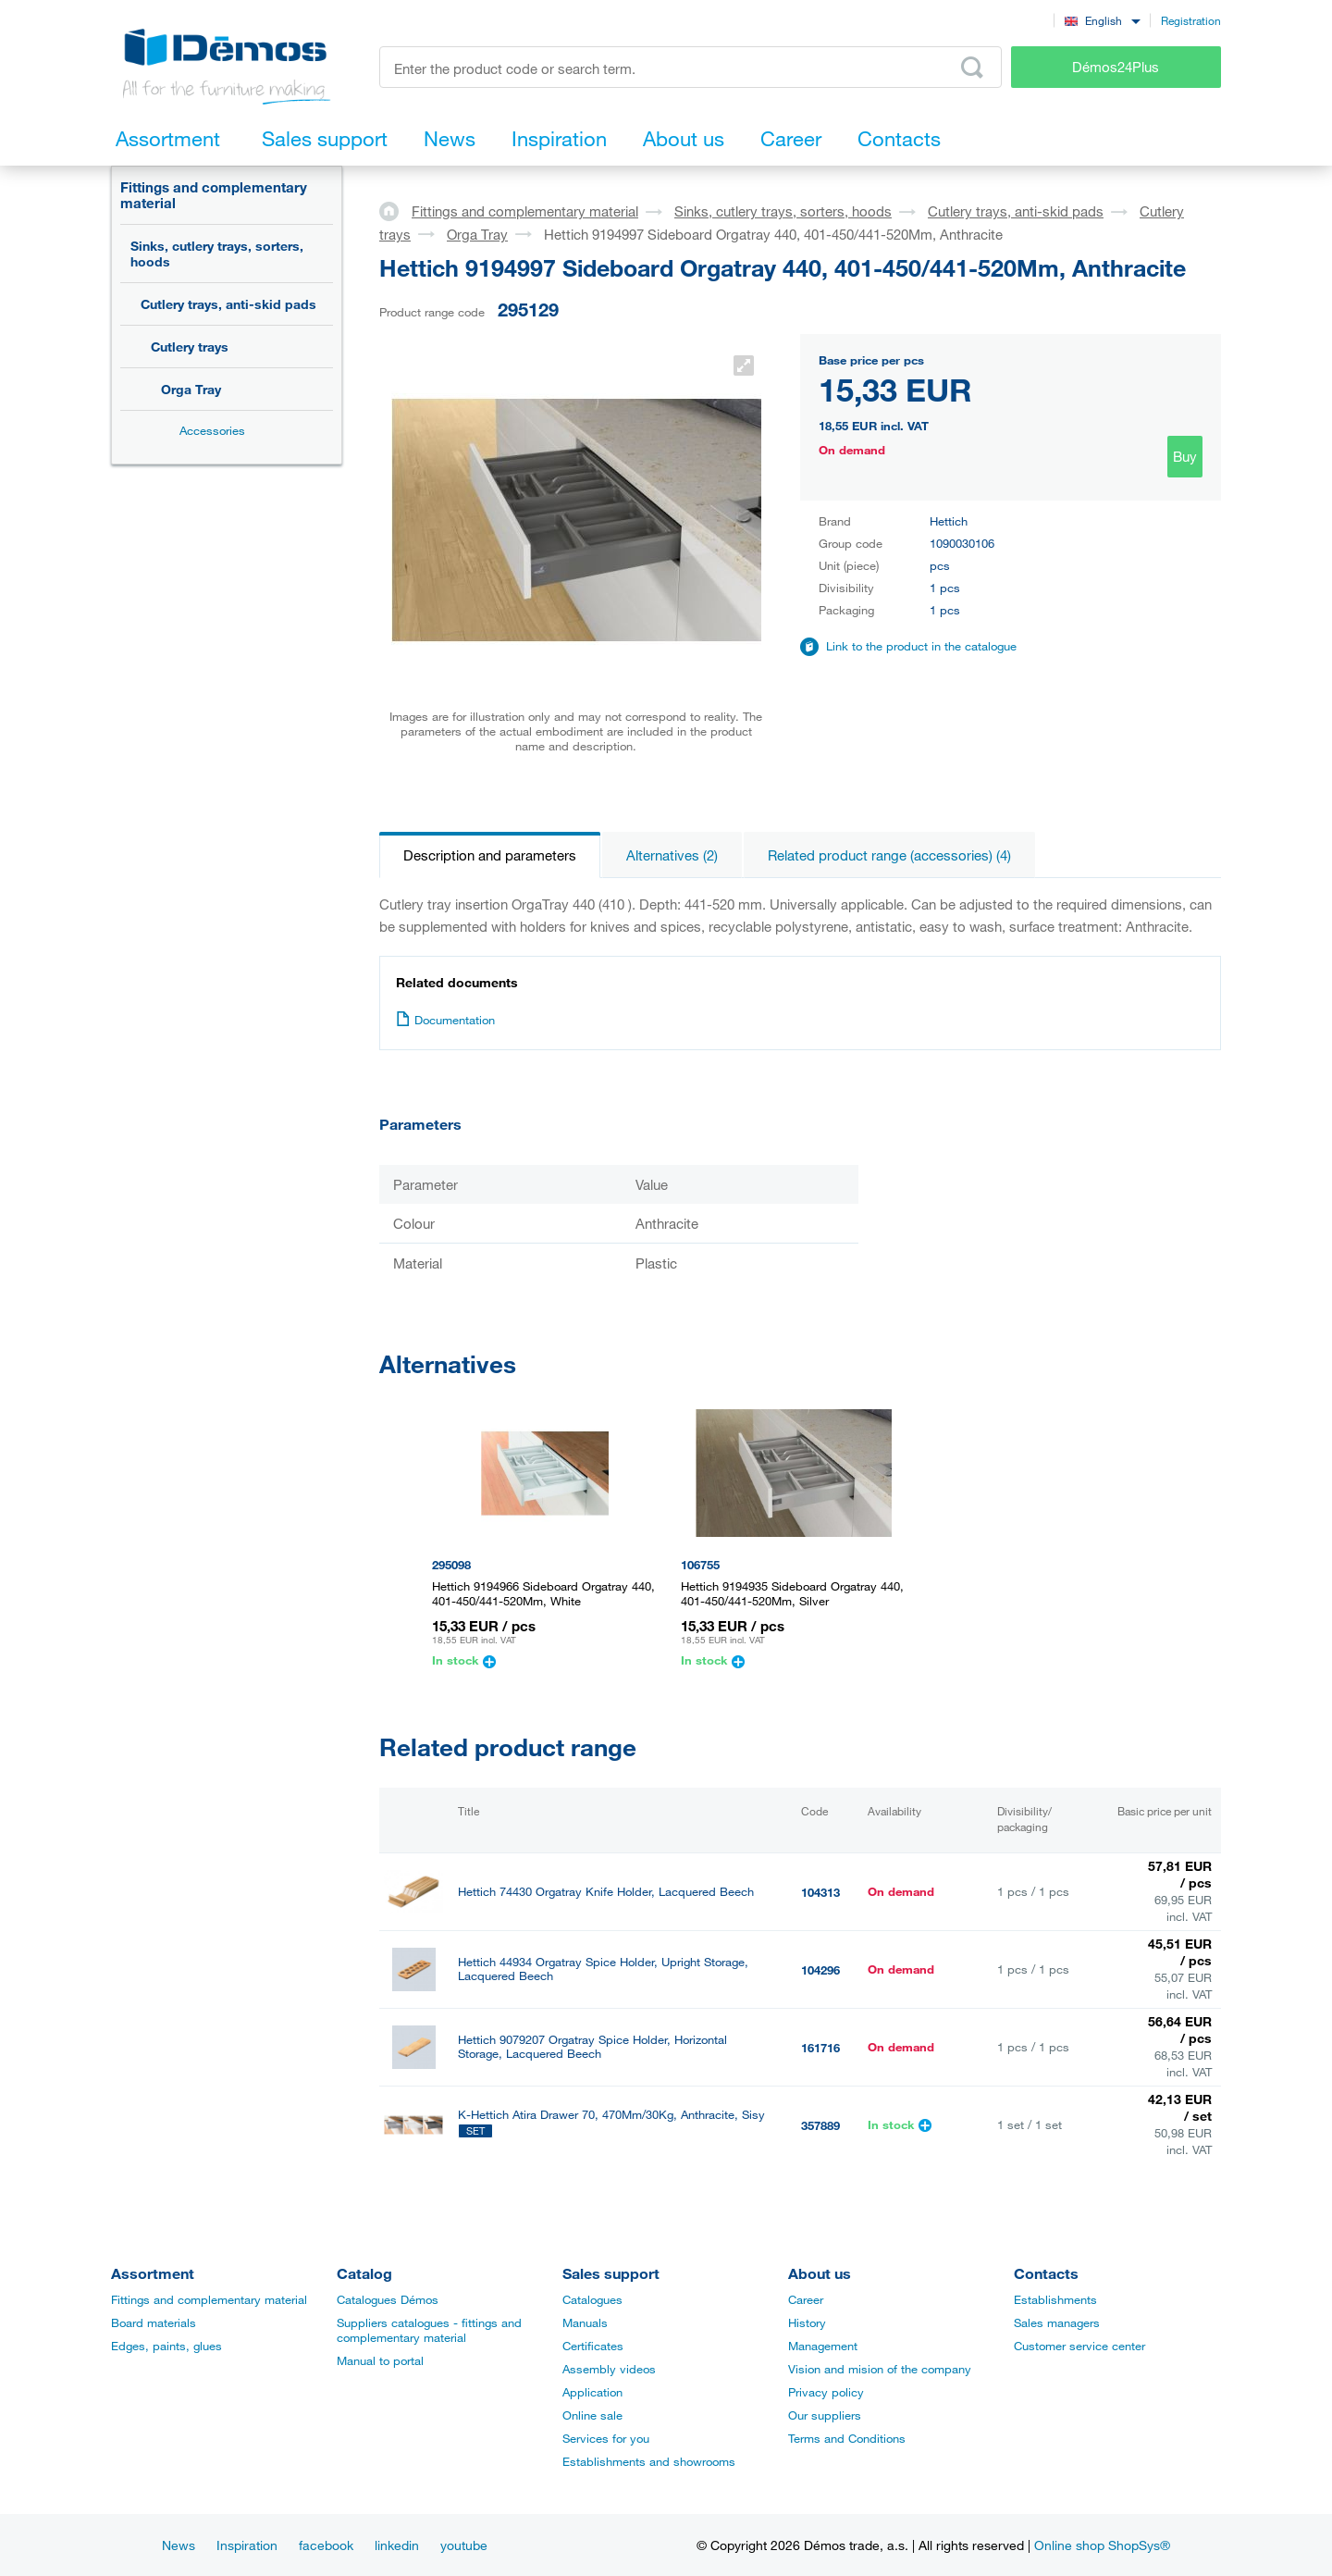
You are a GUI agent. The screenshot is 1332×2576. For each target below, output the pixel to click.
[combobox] (1102, 20)
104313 (820, 1892)
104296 (820, 1970)
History (807, 2322)
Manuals (585, 2322)
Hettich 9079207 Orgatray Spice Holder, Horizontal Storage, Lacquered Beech (592, 2047)
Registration (1191, 20)
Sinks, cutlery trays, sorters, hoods (216, 253)
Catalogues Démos (387, 2299)
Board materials (153, 2322)
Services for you (605, 2438)
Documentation (445, 1019)
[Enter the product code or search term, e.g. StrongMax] (690, 67)
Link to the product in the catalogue (921, 645)
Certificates (592, 2345)
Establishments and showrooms (648, 2461)
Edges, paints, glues (166, 2345)
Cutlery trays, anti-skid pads (228, 304)
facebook (326, 2545)
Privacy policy (826, 2391)
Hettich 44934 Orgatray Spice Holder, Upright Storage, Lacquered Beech (603, 1969)
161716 (820, 2047)
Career (805, 2299)
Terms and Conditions (847, 2438)
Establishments (1055, 2299)
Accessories (212, 430)
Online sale (592, 2415)
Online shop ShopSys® (1102, 2545)
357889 (820, 2125)
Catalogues (592, 2299)
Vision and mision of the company (879, 2368)
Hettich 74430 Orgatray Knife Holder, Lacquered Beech (606, 1892)
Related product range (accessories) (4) (889, 855)
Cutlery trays (189, 346)
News (178, 2545)
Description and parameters (489, 855)
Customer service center (1079, 2345)
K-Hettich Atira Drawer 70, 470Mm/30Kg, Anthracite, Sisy (611, 2115)
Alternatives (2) (672, 855)
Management (822, 2345)
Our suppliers (824, 2415)
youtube (463, 2545)
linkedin (397, 2545)
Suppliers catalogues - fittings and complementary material (429, 2330)
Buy (1185, 456)
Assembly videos (609, 2368)
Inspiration (247, 2545)
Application (592, 2391)
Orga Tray (191, 389)
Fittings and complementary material (213, 195)
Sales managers (1057, 2322)
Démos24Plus (1115, 66)
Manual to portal (380, 2360)
